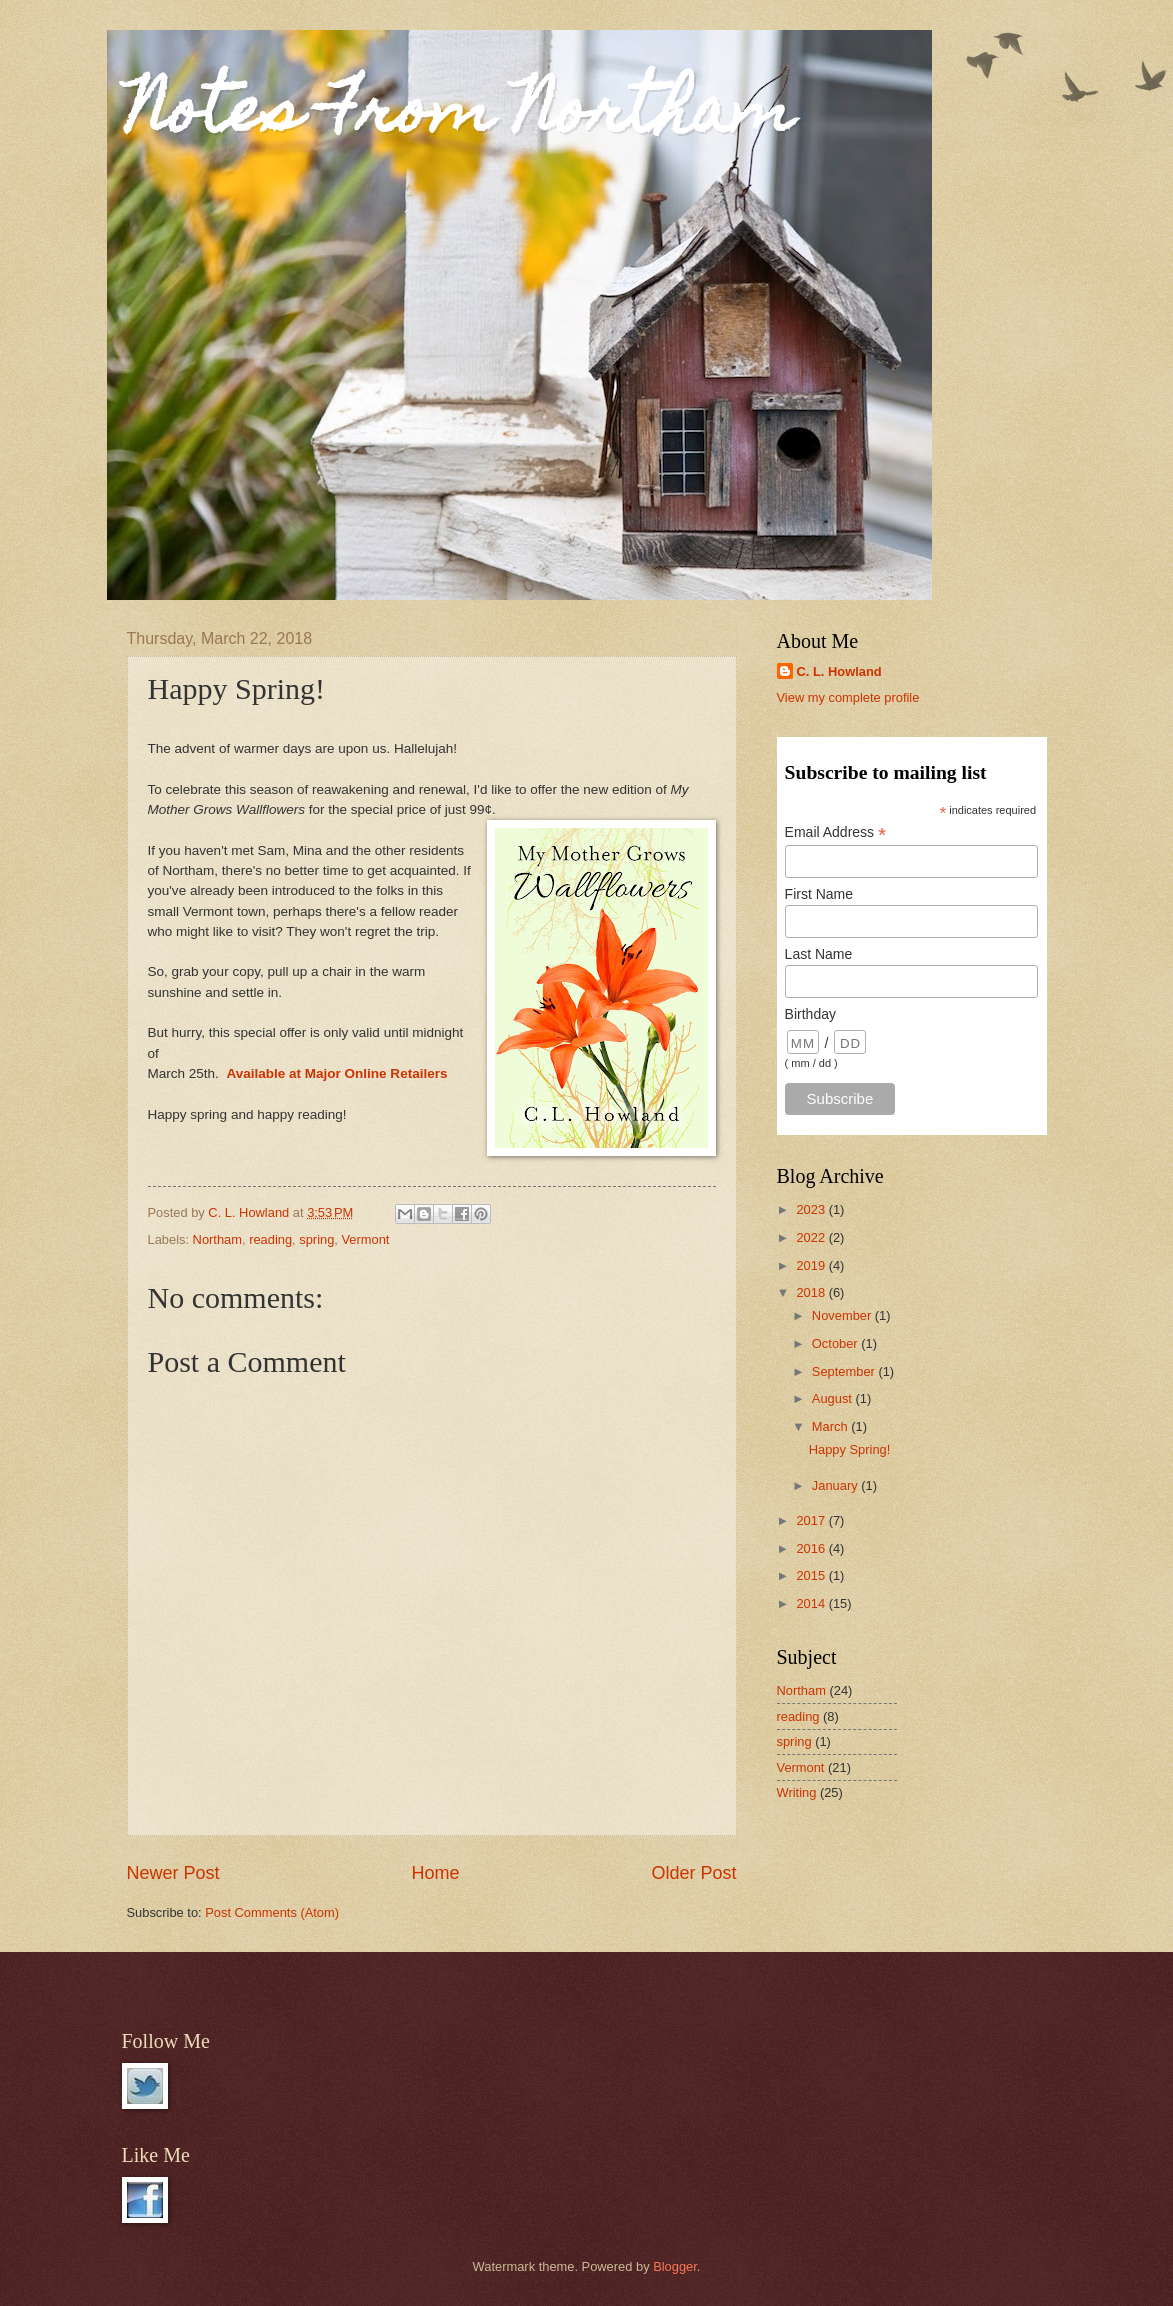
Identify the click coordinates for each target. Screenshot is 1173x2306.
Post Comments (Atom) (272, 1912)
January (836, 1485)
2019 (812, 1265)
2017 (812, 1520)
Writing (797, 1792)
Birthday (810, 1014)
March (831, 1426)
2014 (812, 1603)
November (843, 1315)
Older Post (693, 1873)
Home (435, 1873)
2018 (812, 1292)
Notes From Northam (460, 116)
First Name (819, 894)
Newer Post (173, 1873)
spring (316, 1239)
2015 (812, 1575)
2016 (812, 1548)
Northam (217, 1239)
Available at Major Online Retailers (336, 1073)
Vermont (365, 1239)
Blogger (675, 2266)
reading (270, 1239)
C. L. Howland (839, 671)
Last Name (819, 954)
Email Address (836, 832)
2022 (812, 1237)
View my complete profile (848, 697)
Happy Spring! (850, 1449)
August (834, 1398)
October (836, 1343)
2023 (812, 1209)
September (845, 1371)
